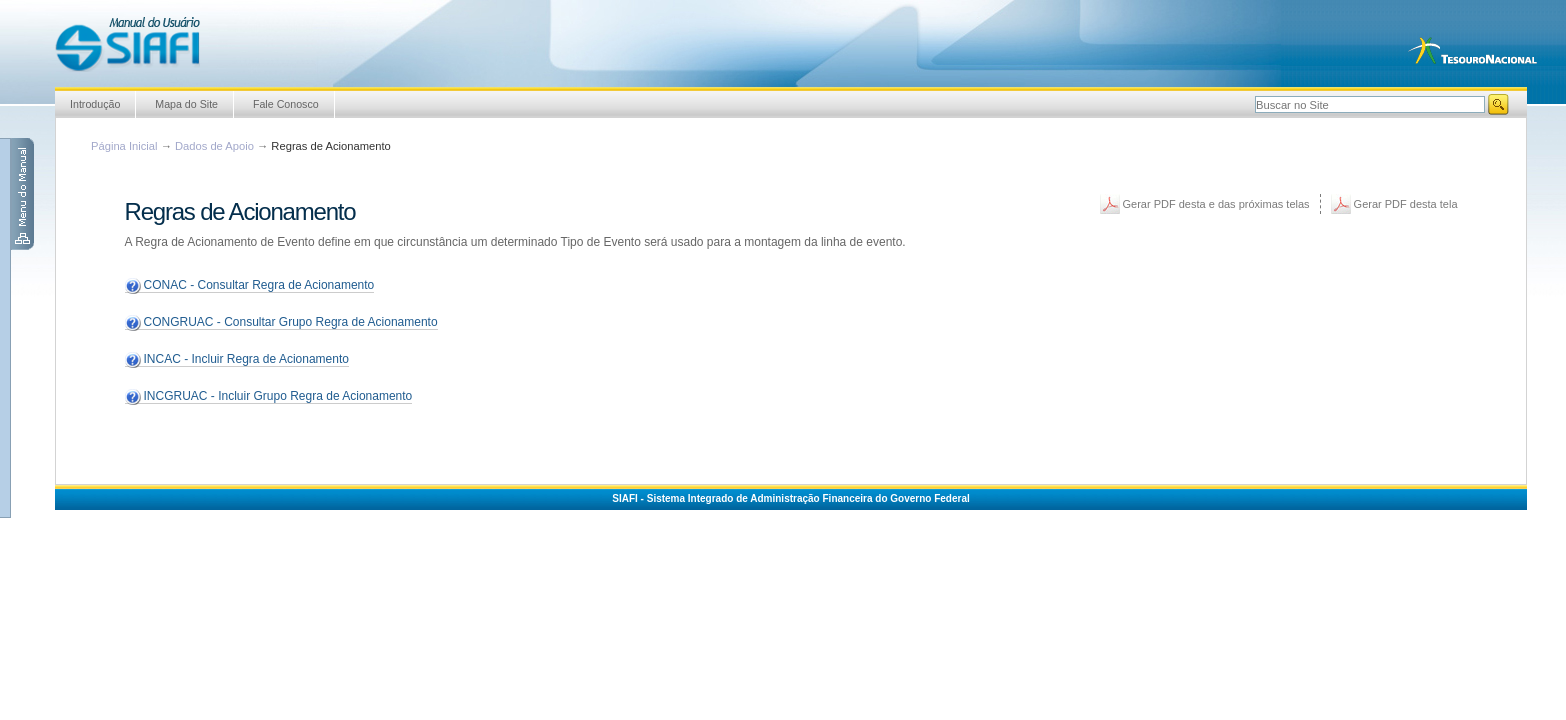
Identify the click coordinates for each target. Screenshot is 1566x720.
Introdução (95, 104)
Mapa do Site (186, 104)
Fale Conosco (286, 104)
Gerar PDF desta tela (1406, 204)
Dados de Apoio (214, 146)
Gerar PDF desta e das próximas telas (1216, 204)
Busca (1254, 93)
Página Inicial (124, 146)
